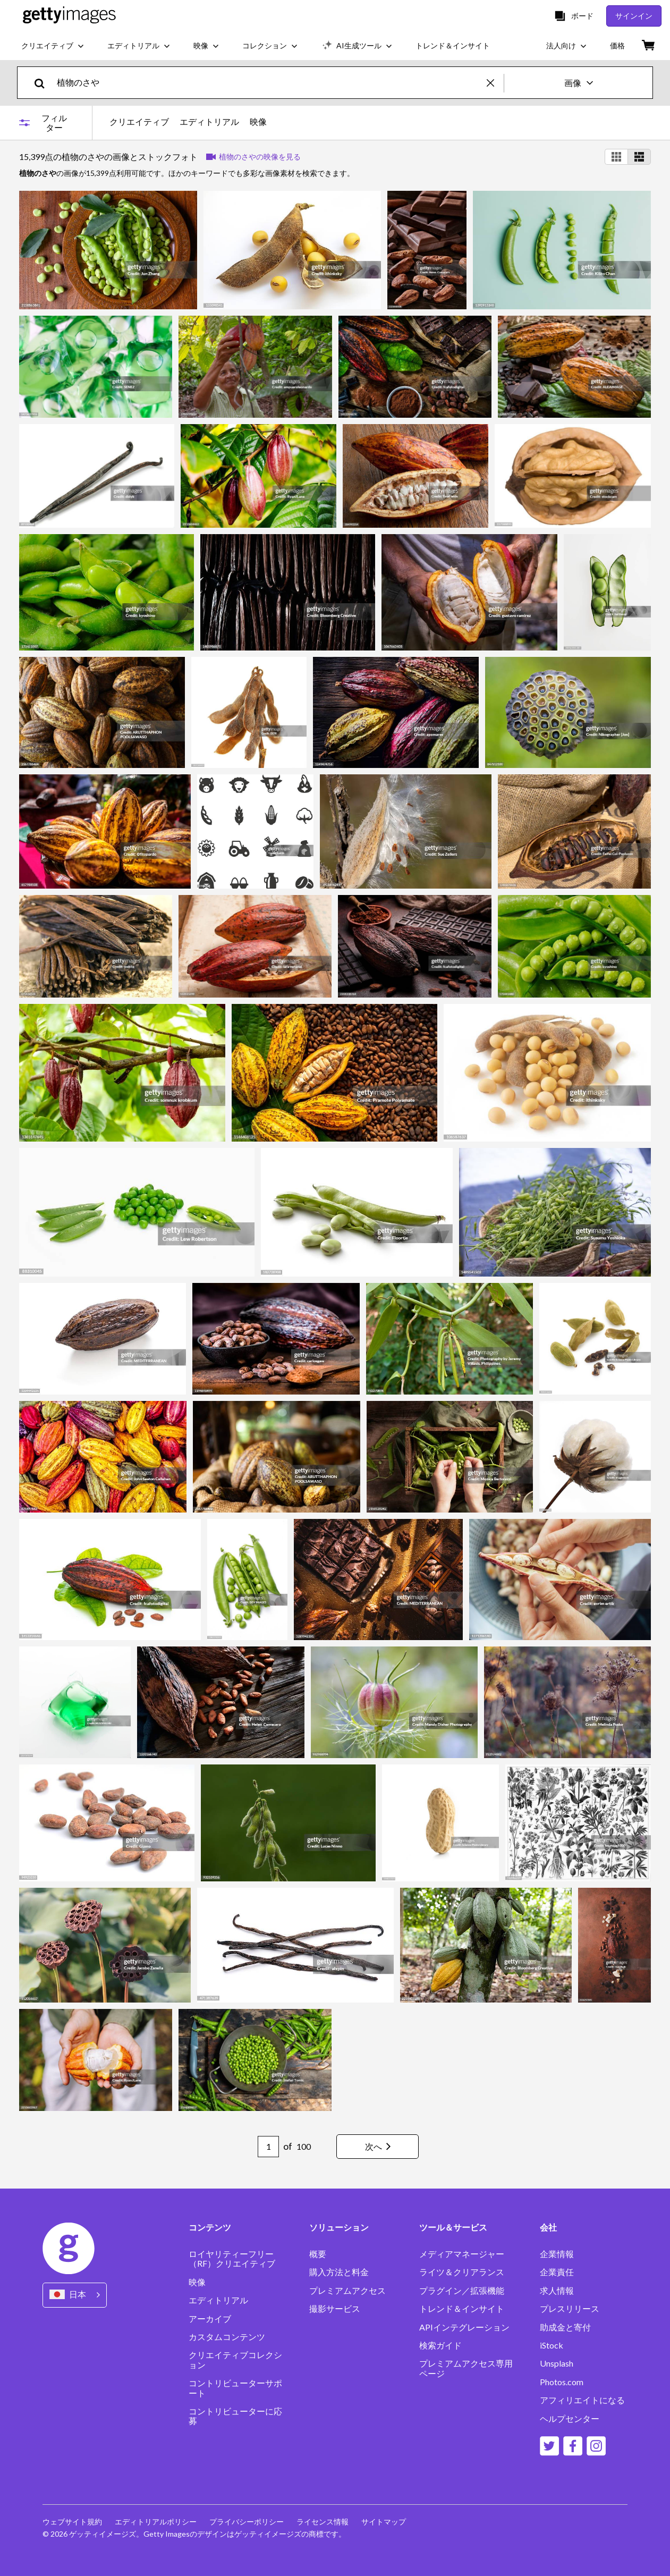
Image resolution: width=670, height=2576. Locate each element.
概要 (317, 2254)
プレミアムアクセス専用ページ (466, 2368)
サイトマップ (383, 2521)
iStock (551, 2345)
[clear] (495, 82)
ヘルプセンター (569, 2418)
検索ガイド (440, 2345)
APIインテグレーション (464, 2327)
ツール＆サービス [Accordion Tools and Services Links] (453, 2227)
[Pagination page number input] (268, 2146)
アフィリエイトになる (582, 2400)
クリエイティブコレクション (235, 2359)
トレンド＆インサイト (461, 2308)
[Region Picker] (75, 2295)
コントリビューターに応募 (235, 2416)
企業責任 (557, 2272)
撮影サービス (334, 2308)
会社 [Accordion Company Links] (548, 2227)
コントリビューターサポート (235, 2387)
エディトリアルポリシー (156, 2521)
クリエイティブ (139, 121)
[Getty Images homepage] (69, 16)
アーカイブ (210, 2319)
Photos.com (561, 2382)
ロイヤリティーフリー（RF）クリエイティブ (232, 2258)
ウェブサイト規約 (72, 2521)
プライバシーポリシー (246, 2521)
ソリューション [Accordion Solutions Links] (339, 2227)
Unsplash (556, 2363)
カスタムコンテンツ (227, 2337)
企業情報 (557, 2254)
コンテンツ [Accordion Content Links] (210, 2227)
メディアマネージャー (461, 2254)
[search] (44, 82)
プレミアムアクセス (347, 2290)
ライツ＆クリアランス (461, 2272)
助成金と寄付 (565, 2327)
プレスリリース (569, 2308)
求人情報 (557, 2290)
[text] (270, 82)
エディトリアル (209, 121)
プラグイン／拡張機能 (461, 2290)
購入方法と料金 (339, 2272)
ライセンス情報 (322, 2521)
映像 (258, 121)
